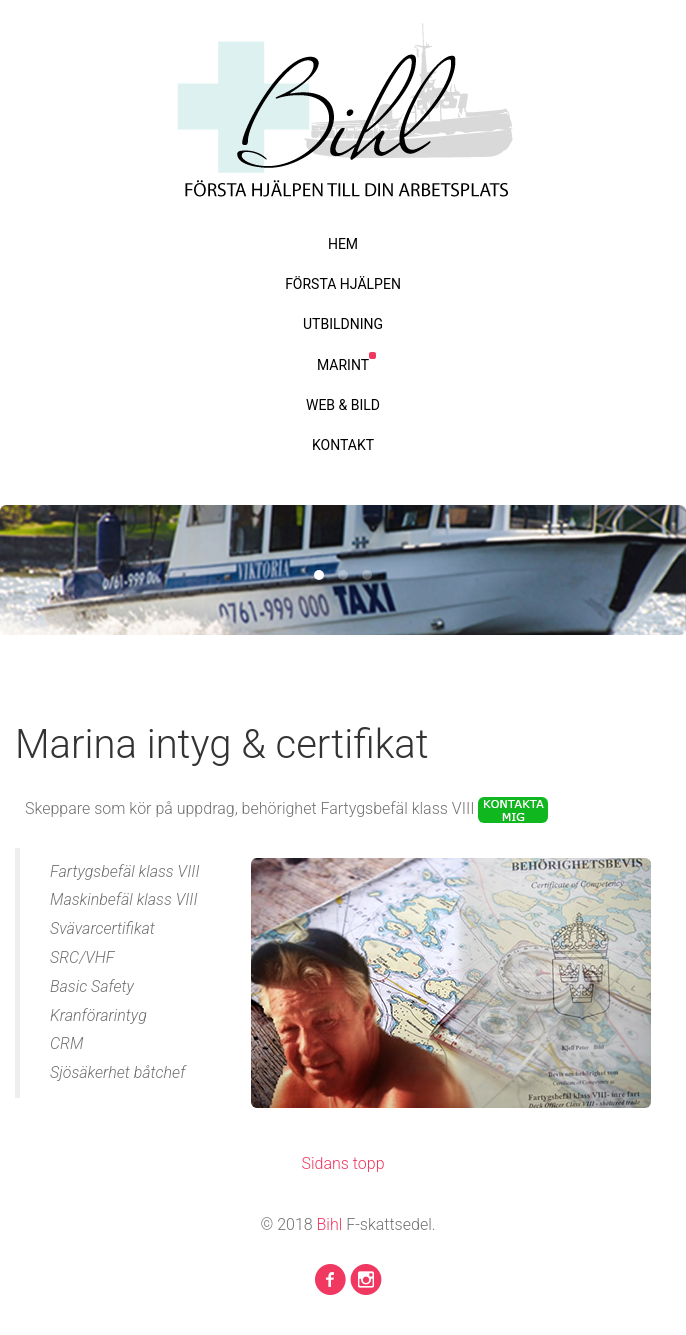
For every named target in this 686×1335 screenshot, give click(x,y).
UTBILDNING (343, 324)
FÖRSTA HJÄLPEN (343, 284)
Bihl (332, 1224)
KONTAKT (343, 445)
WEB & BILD (343, 405)
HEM (343, 244)
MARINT (343, 365)
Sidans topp (342, 1163)
